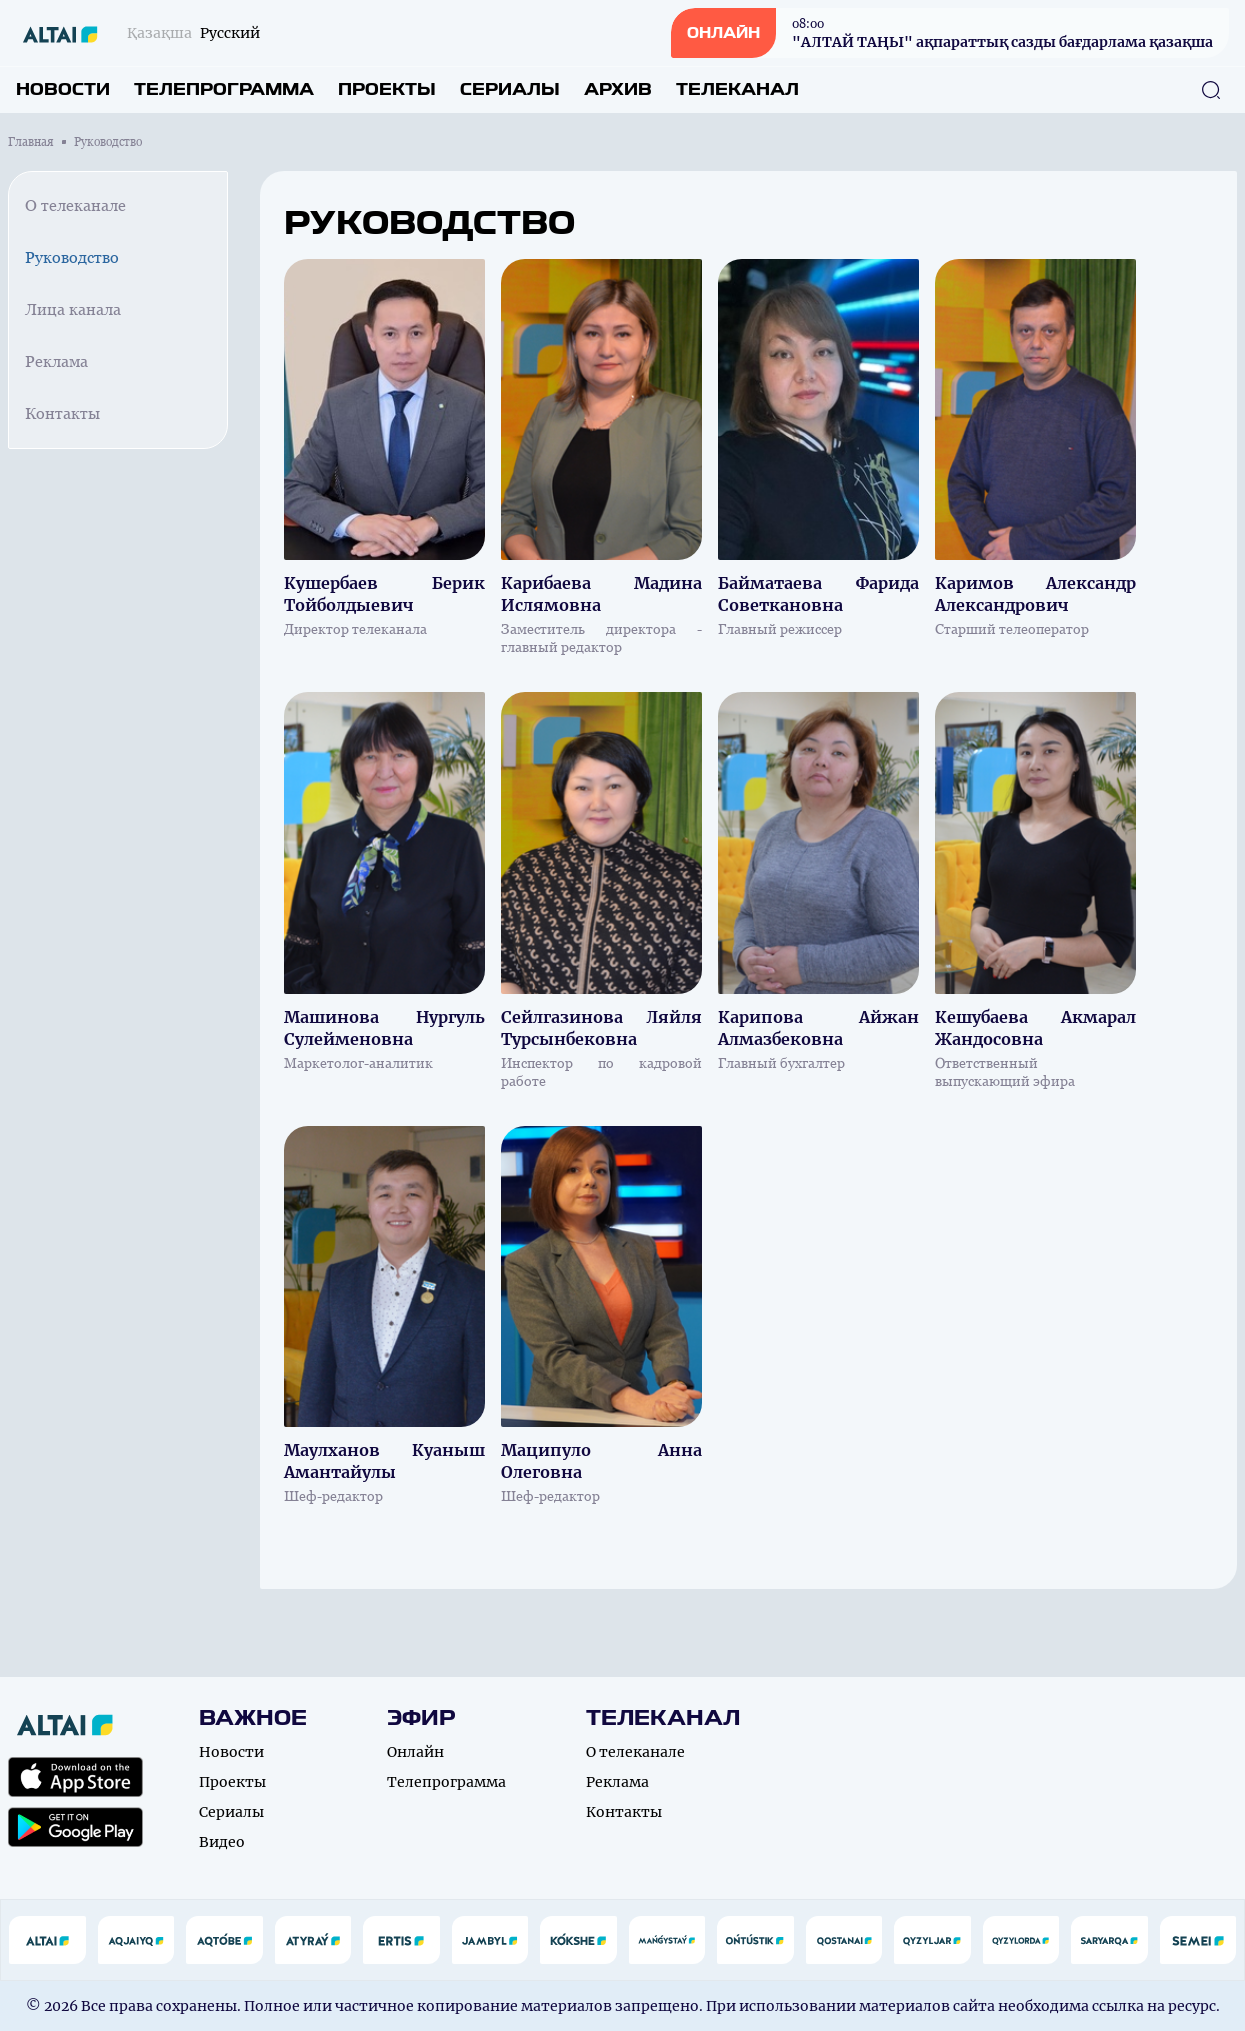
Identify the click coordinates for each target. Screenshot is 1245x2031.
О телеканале (75, 205)
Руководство (72, 257)
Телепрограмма (224, 89)
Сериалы (510, 89)
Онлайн (415, 1752)
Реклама (56, 361)
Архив (618, 89)
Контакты (62, 413)
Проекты (387, 89)
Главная (31, 142)
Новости (63, 89)
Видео (222, 1842)
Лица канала (73, 309)
